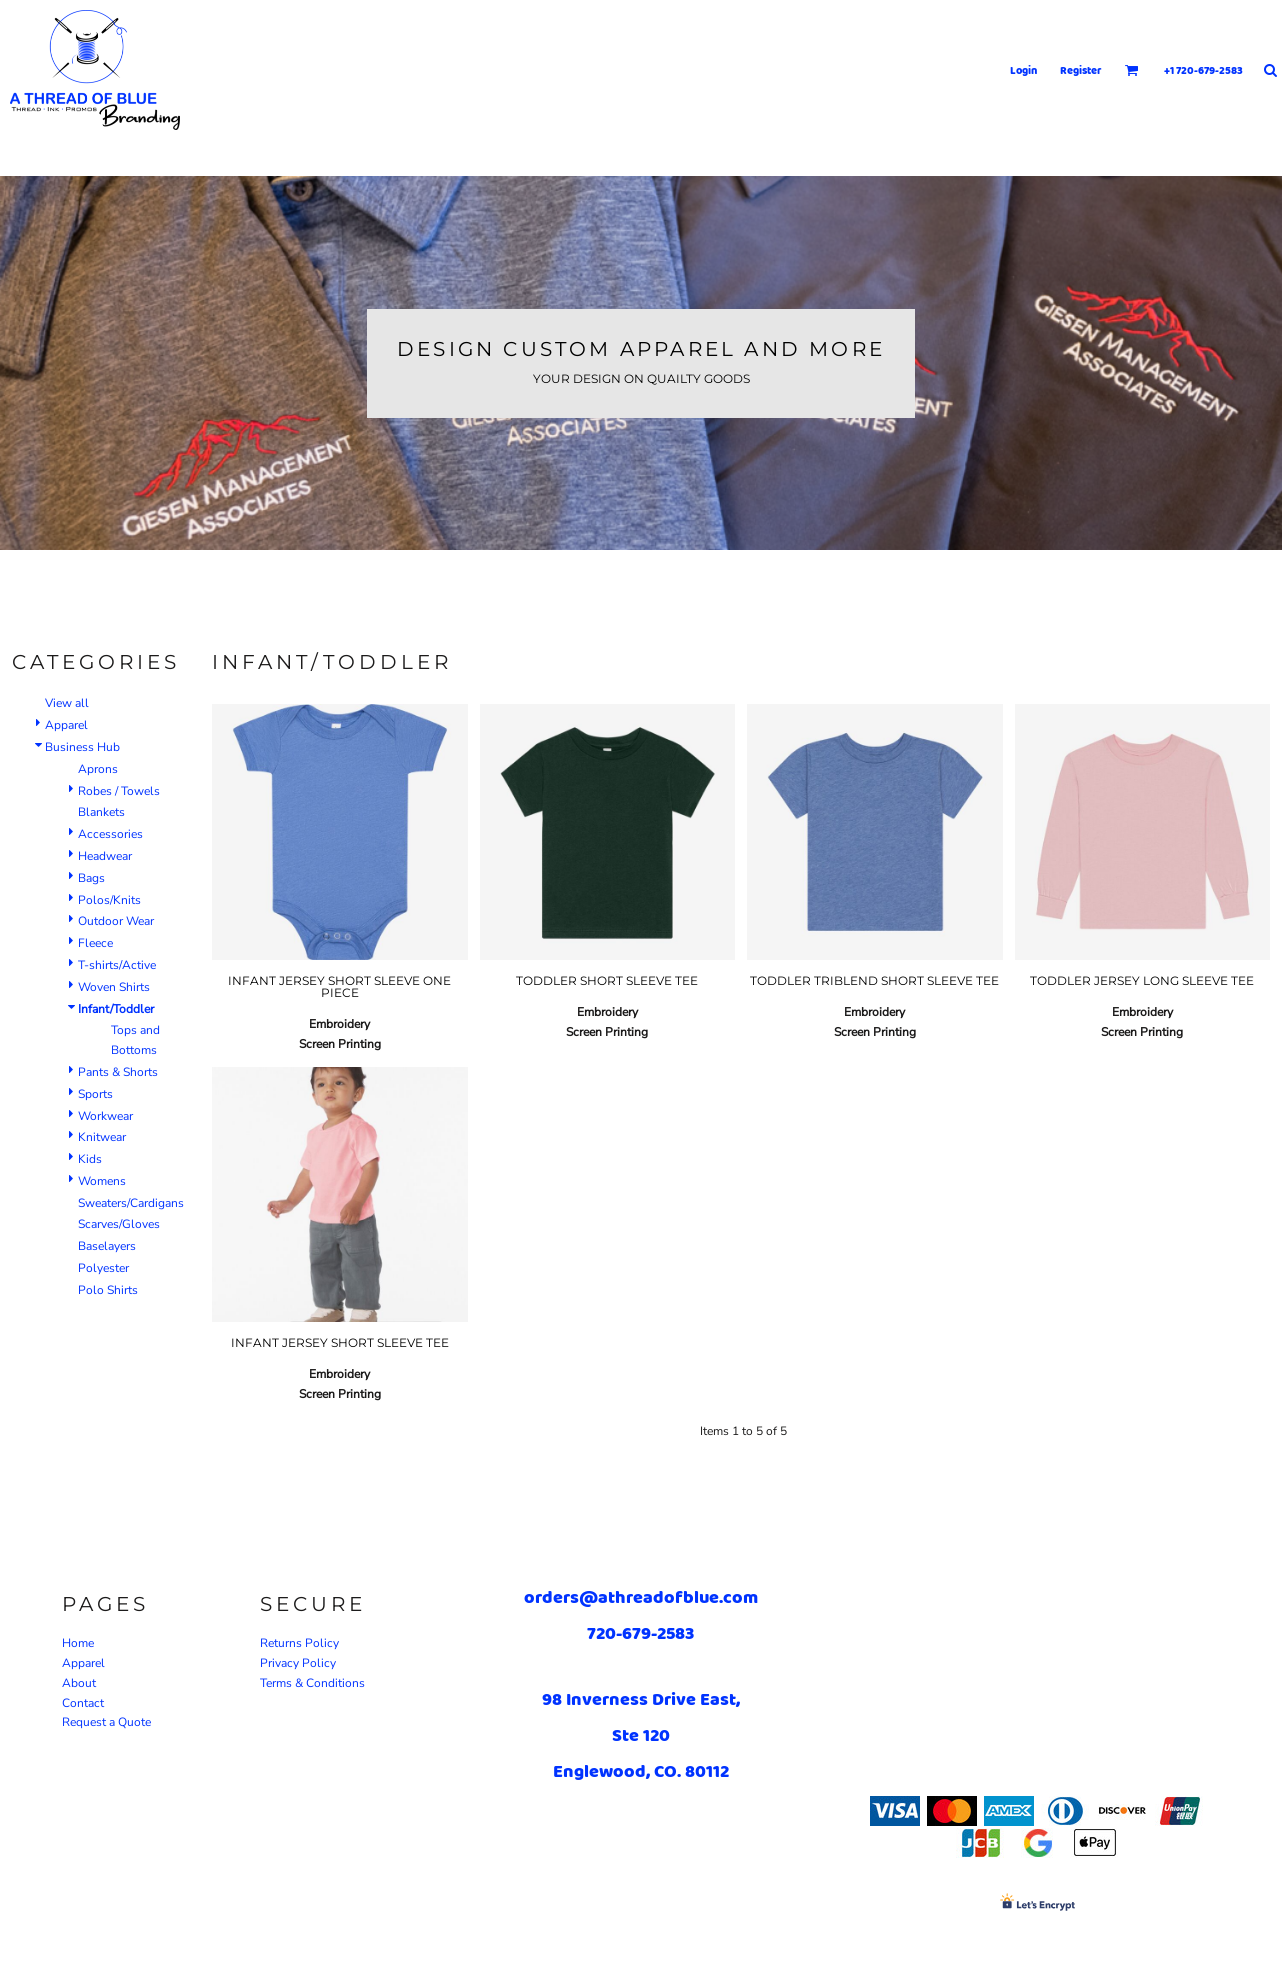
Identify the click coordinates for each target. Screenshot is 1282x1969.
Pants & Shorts (118, 1072)
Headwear (105, 856)
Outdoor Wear (116, 921)
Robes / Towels (119, 791)
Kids (90, 1159)
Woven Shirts (114, 987)
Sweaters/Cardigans (131, 1203)
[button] (1132, 70)
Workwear (105, 1116)
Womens (102, 1181)
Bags (91, 878)
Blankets (101, 812)
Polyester (103, 1268)
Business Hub (82, 747)
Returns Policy (299, 1643)
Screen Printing (340, 1044)
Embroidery (339, 1024)
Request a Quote (106, 1722)
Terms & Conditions (312, 1683)
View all (67, 703)
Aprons (98, 769)
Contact (83, 1703)
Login (1023, 70)
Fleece (95, 943)
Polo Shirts (108, 1290)
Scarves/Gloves (119, 1224)
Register (1081, 70)
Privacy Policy (298, 1663)
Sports (95, 1094)
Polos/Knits (109, 900)
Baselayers (107, 1246)
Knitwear (102, 1137)
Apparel (66, 725)
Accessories (110, 834)
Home (78, 1643)
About (79, 1683)
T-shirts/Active (117, 965)
